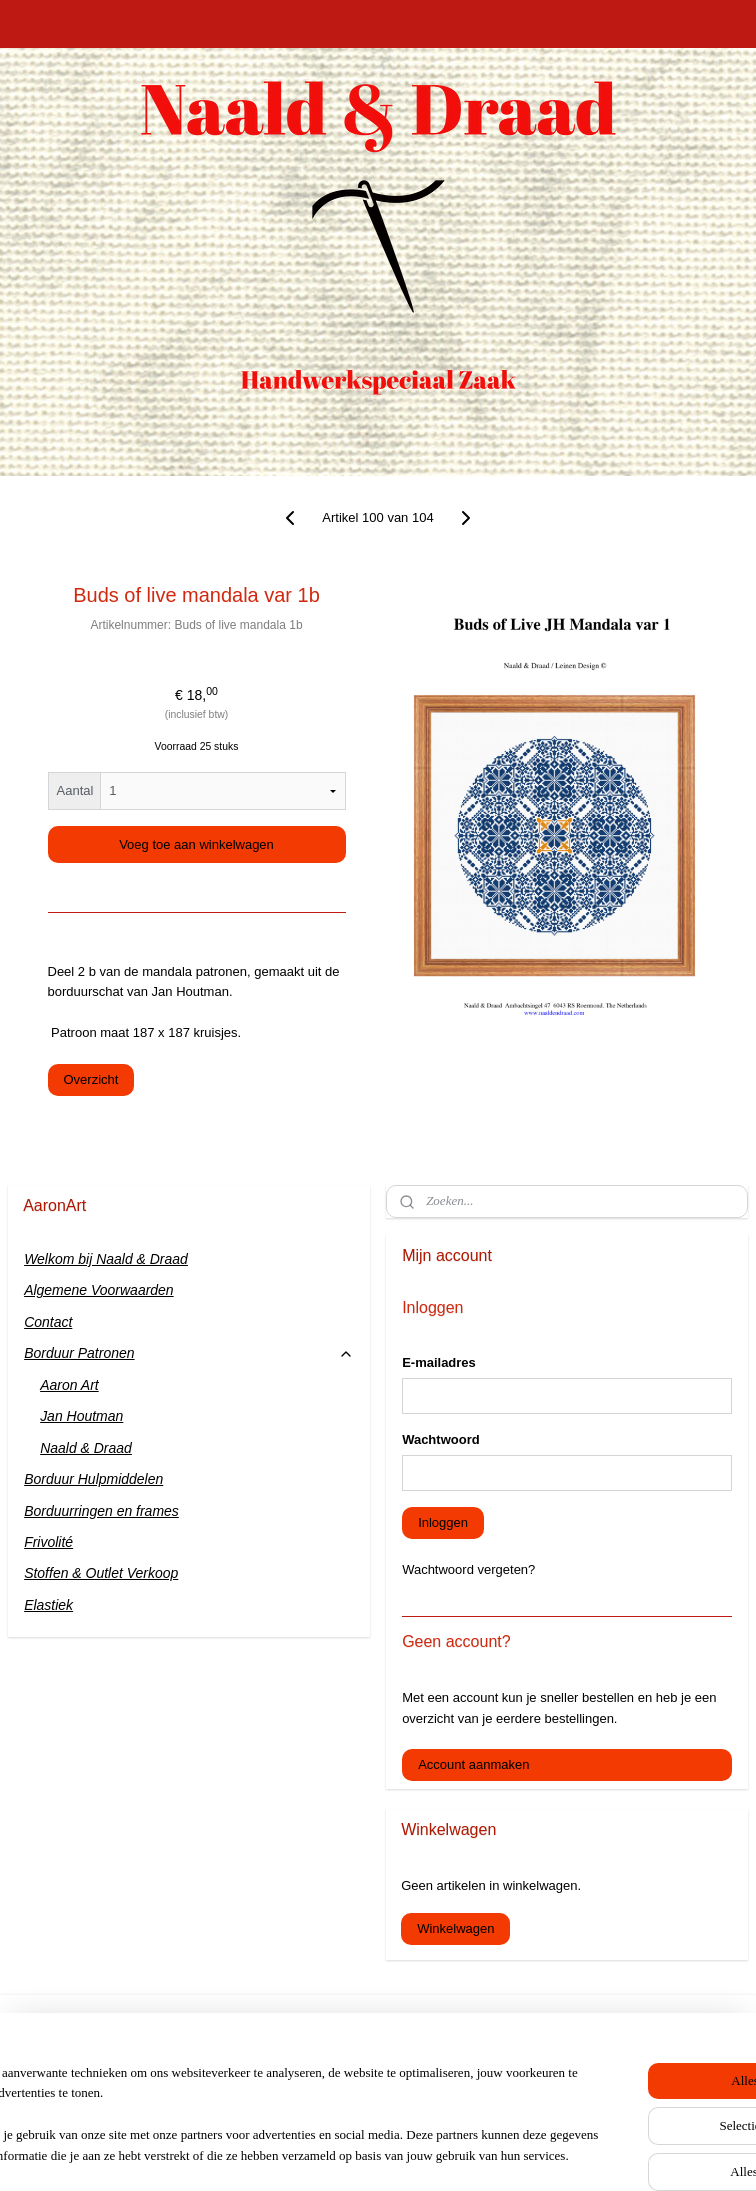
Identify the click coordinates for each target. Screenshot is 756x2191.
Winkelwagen (455, 1928)
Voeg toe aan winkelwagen (196, 844)
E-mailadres (439, 1362)
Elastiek (48, 1605)
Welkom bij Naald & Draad (106, 1259)
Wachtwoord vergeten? (468, 1569)
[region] (246, 2096)
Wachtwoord (441, 1439)
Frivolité (48, 1542)
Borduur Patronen (189, 1353)
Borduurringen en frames (101, 1511)
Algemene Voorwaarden (99, 1290)
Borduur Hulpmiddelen (93, 1479)
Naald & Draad (86, 1448)
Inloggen (443, 1522)
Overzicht (91, 1079)
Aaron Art (69, 1385)
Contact (48, 1322)
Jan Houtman (81, 1416)
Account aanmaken (473, 1764)
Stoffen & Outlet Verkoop (101, 1573)
